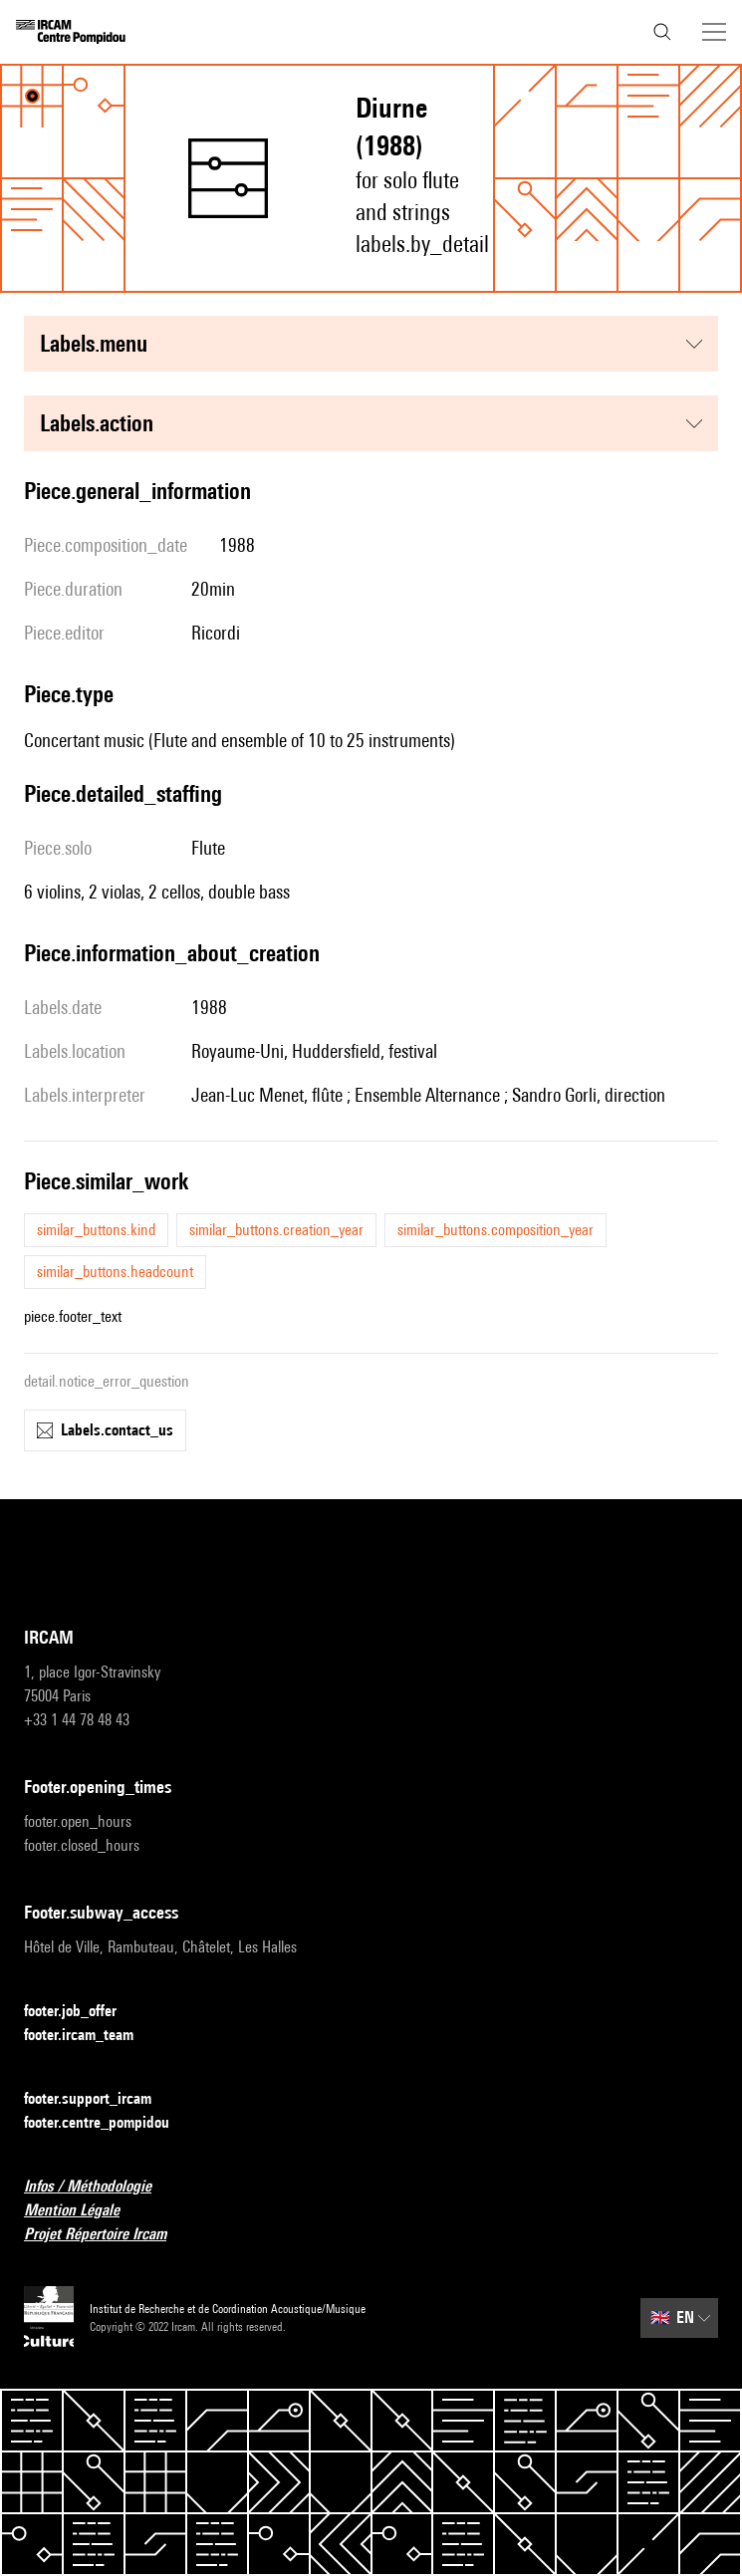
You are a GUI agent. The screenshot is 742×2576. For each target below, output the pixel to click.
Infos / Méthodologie (99, 2187)
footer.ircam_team (90, 2035)
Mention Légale (83, 2210)
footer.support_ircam (99, 2099)
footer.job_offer (82, 2011)
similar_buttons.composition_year (495, 1229)
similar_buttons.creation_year (276, 1229)
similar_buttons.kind (96, 1229)
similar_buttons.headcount (115, 1271)
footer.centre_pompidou (108, 2123)
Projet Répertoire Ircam (107, 2234)
